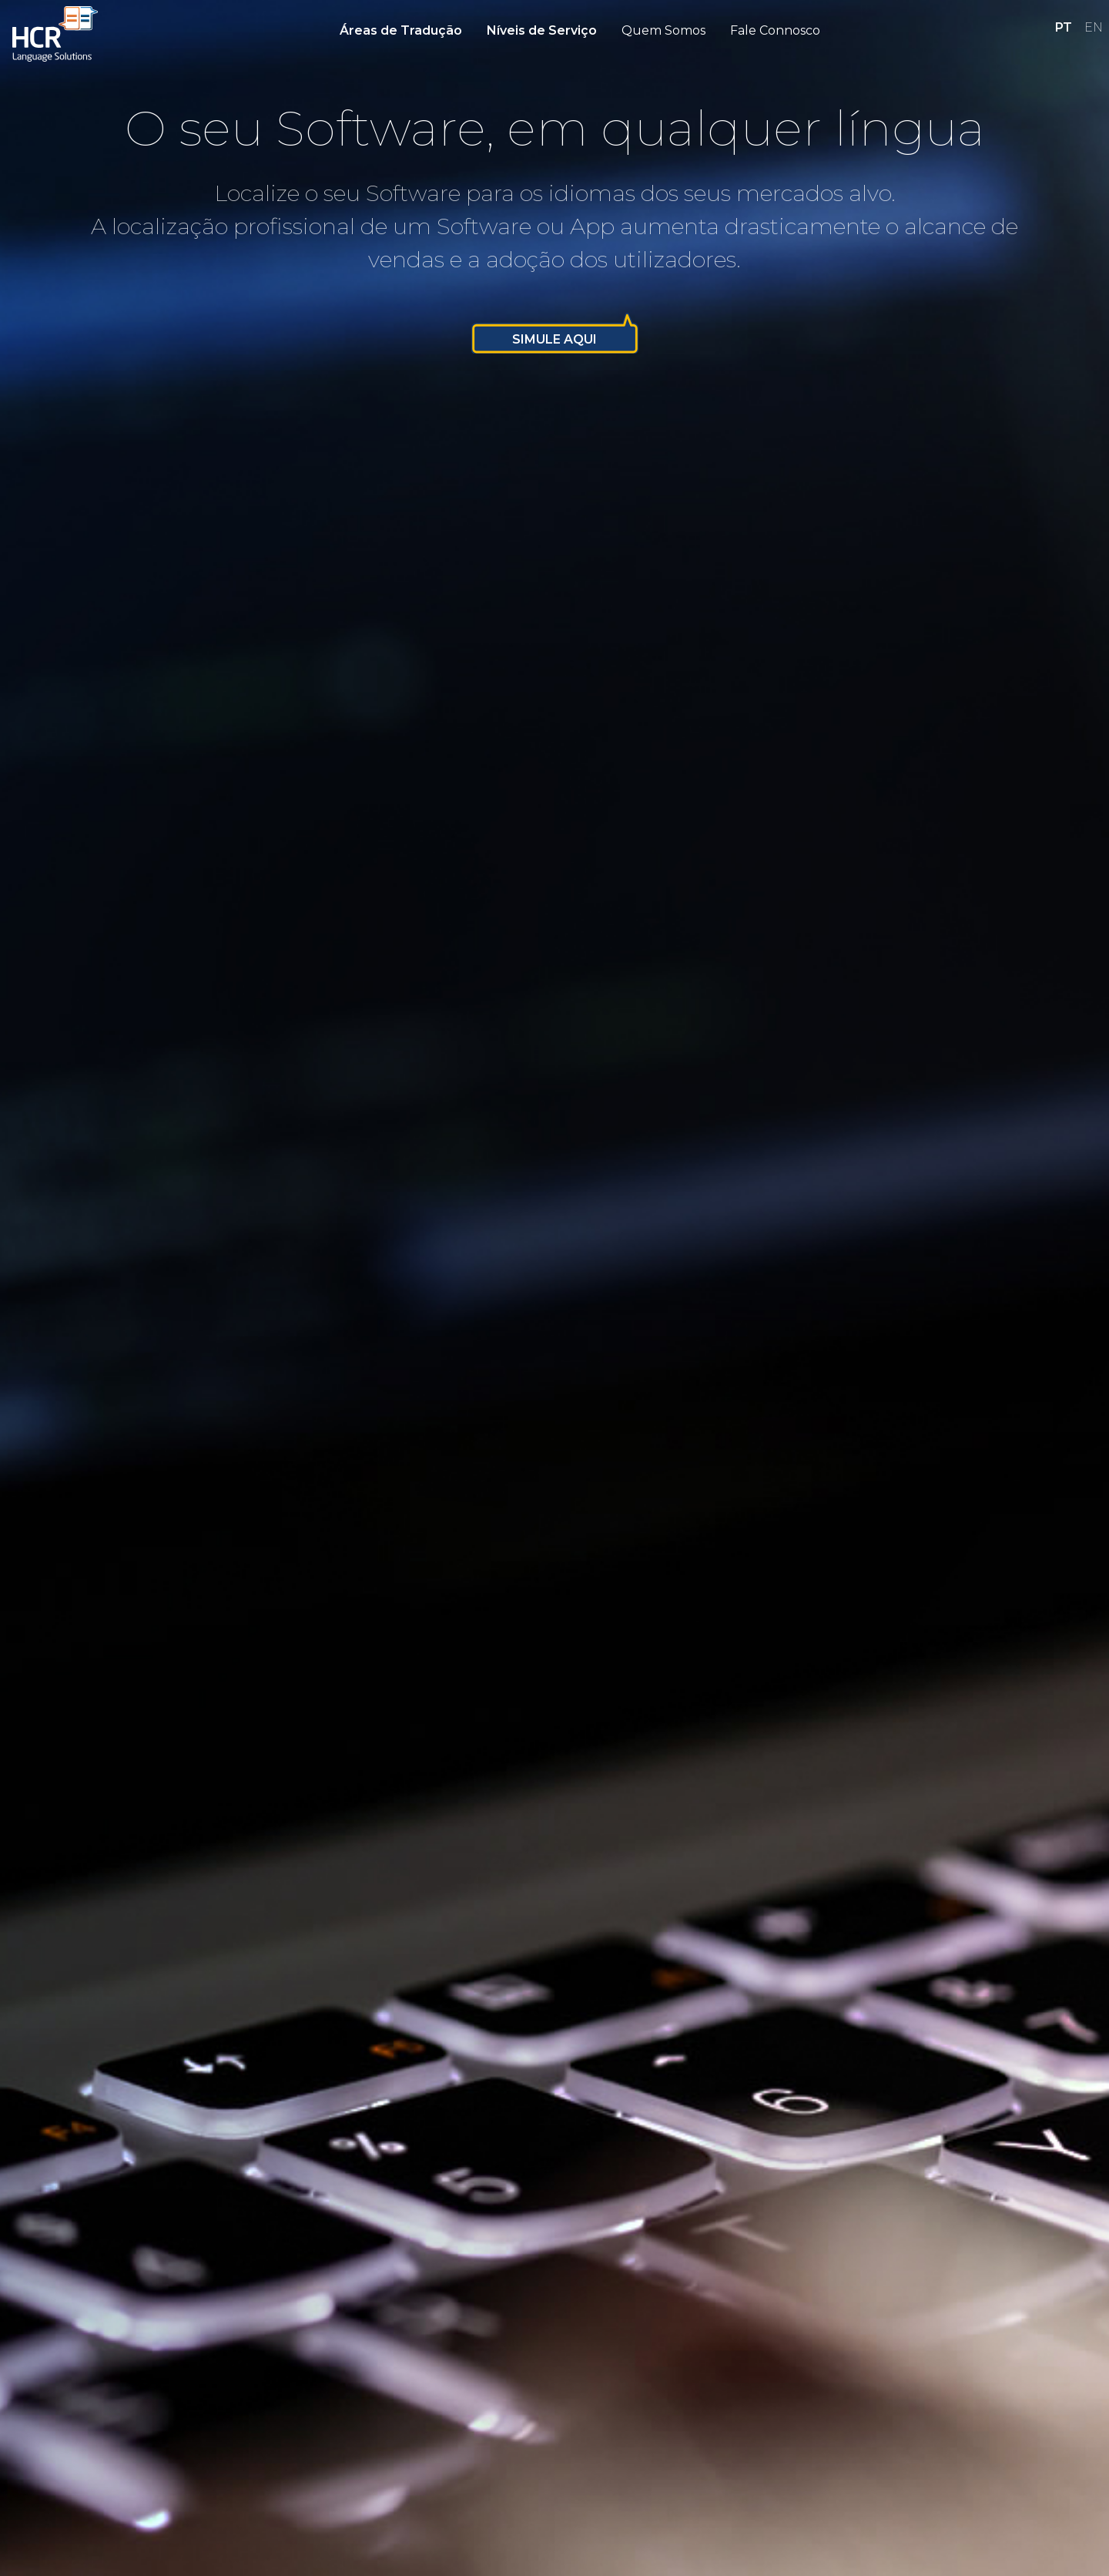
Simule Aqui (554, 339)
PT (1063, 27)
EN (1093, 27)
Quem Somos (663, 30)
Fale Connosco (775, 30)
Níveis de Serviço (542, 30)
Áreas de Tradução (401, 30)
